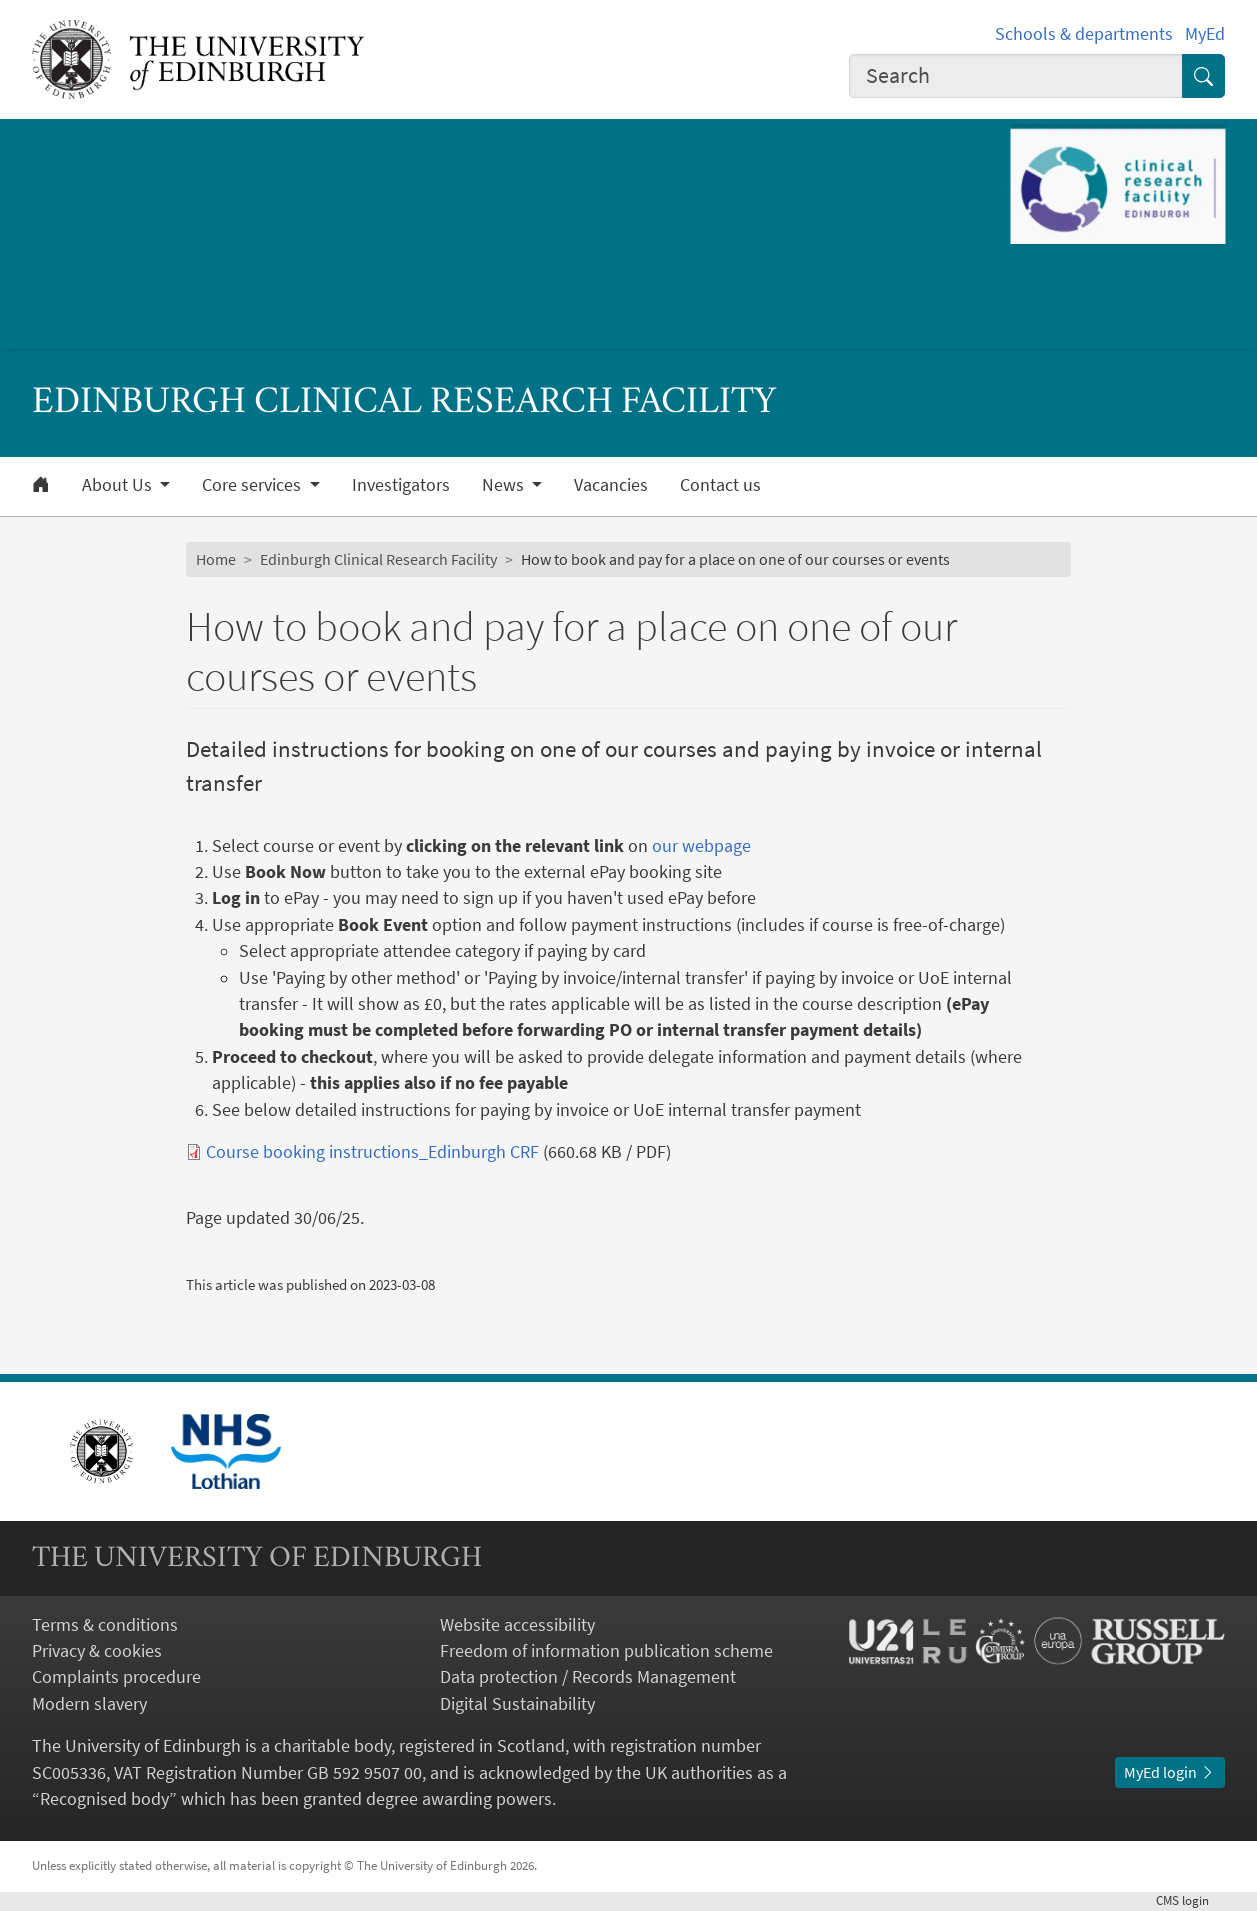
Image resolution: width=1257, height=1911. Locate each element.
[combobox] (1016, 76)
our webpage (701, 846)
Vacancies (611, 485)
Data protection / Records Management (588, 1677)
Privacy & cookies (97, 1651)
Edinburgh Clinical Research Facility (378, 559)
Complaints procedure (116, 1677)
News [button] (505, 485)
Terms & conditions (105, 1625)
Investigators (401, 485)
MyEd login (1170, 1772)
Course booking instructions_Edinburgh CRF (372, 1152)
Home (216, 559)
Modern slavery (89, 1704)
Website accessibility (517, 1625)
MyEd (1205, 34)
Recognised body (104, 1799)
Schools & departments (1084, 34)
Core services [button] (253, 485)
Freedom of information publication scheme (606, 1651)
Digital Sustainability (517, 1704)
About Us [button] (119, 485)
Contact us (720, 485)
